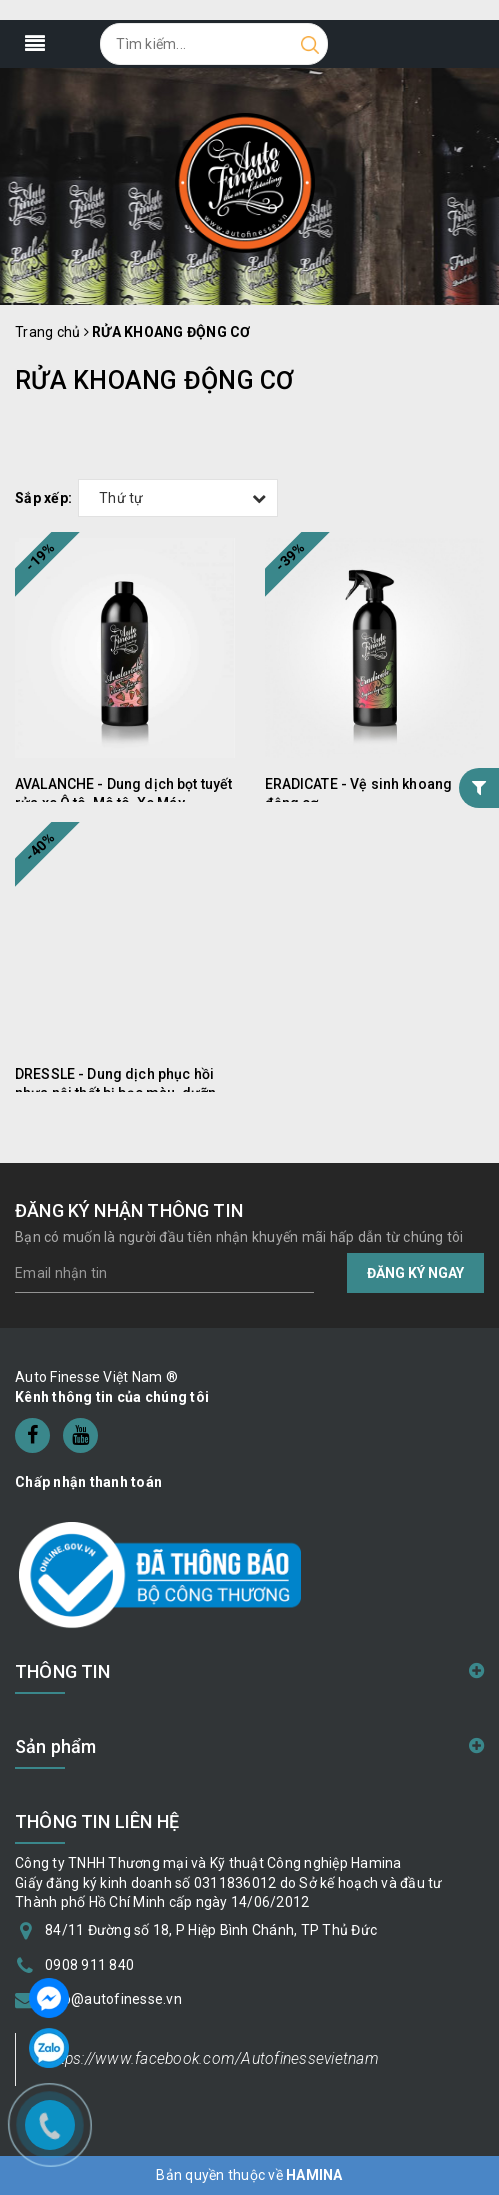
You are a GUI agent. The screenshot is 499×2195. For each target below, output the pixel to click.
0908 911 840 (89, 1965)
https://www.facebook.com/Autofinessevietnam (212, 2058)
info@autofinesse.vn (113, 1999)
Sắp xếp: (43, 498)
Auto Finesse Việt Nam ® (96, 1377)
